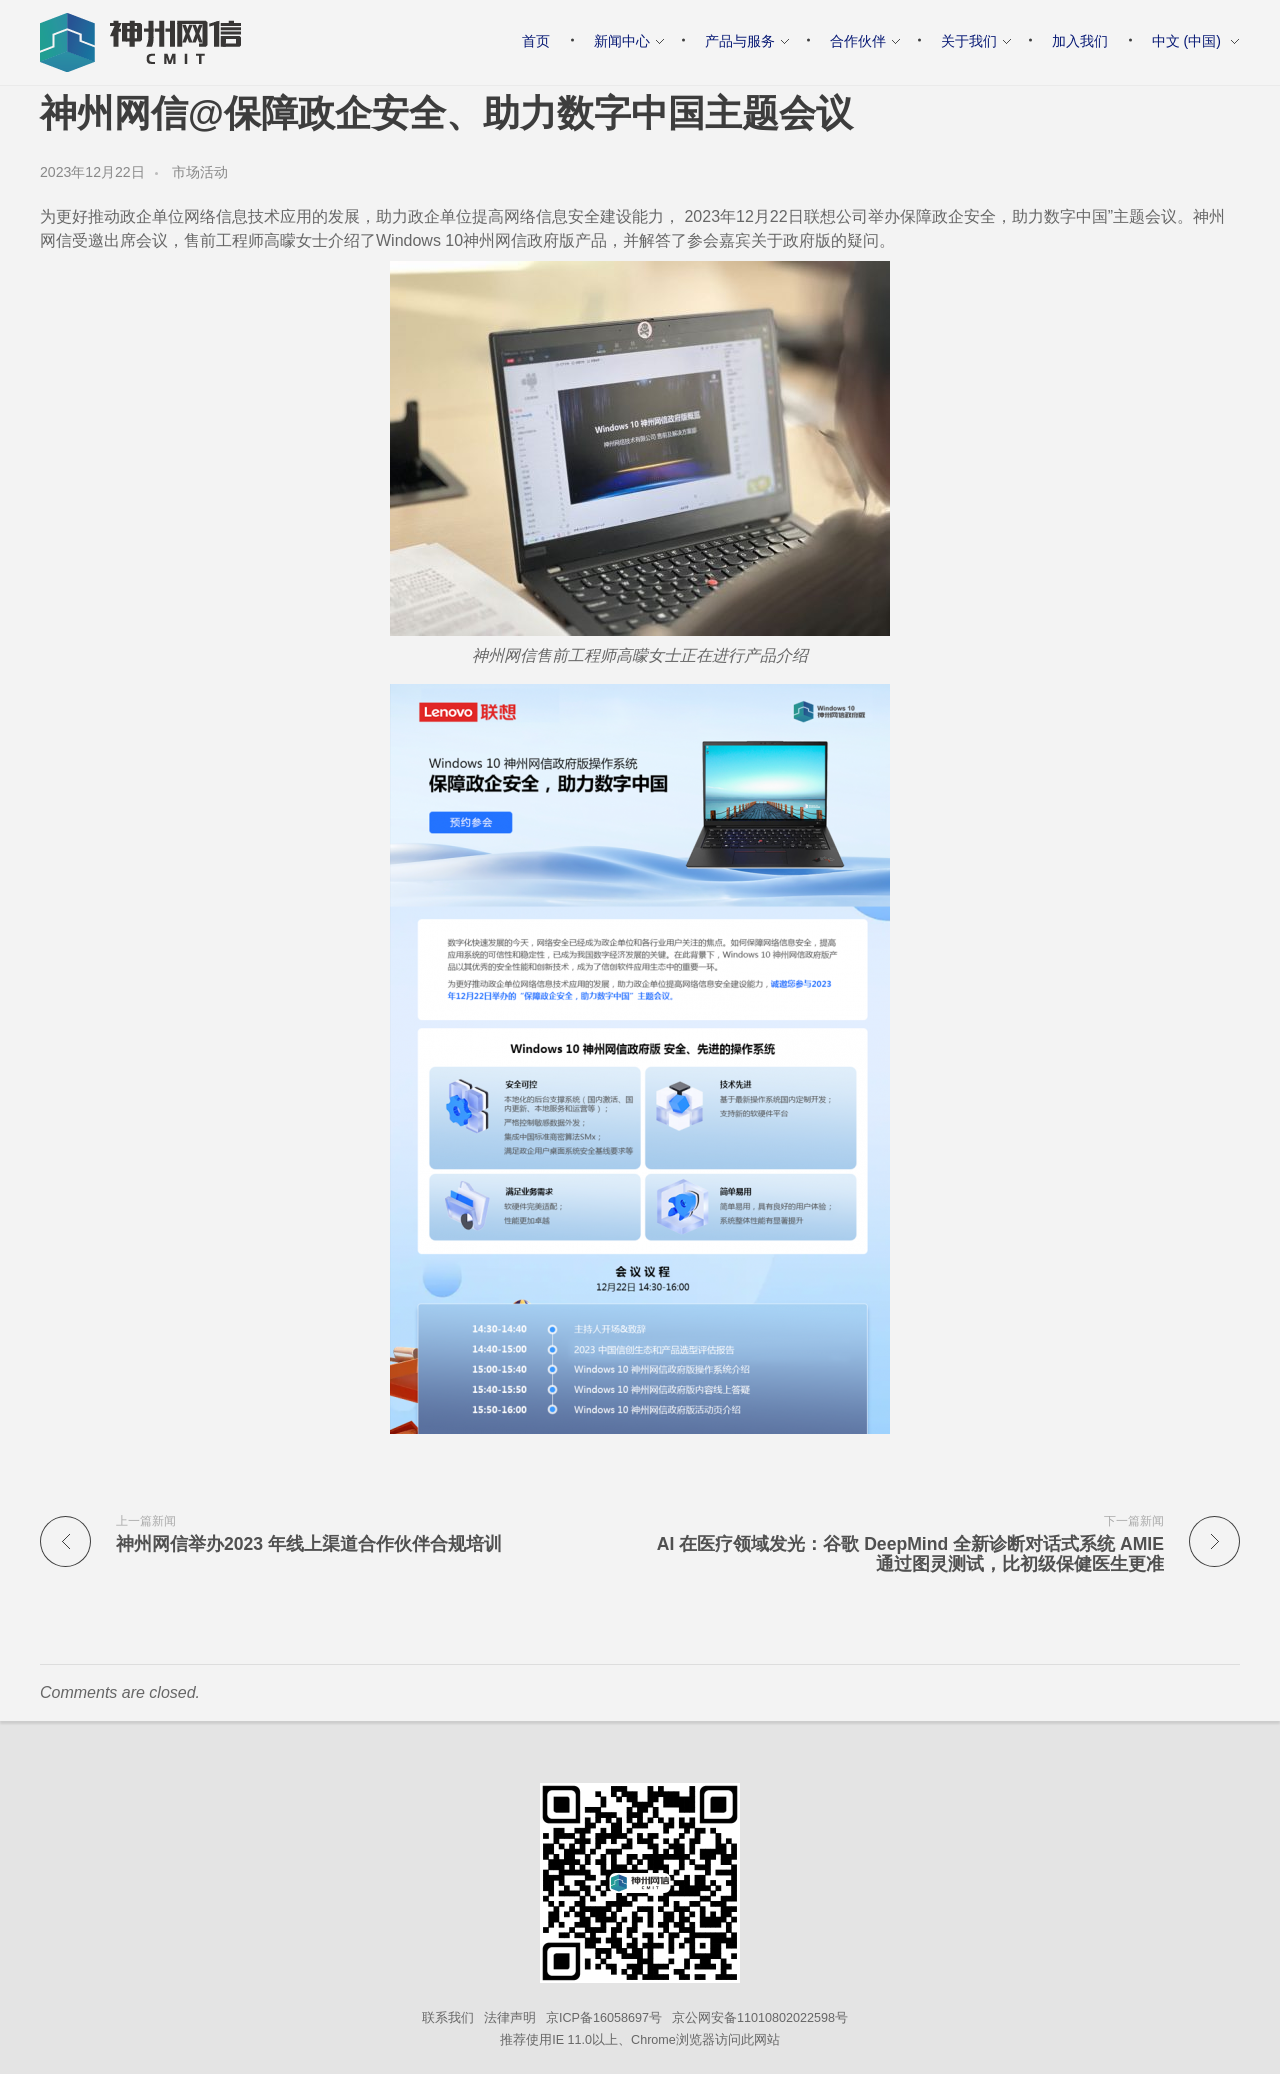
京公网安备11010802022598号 (760, 2018)
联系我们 (448, 2018)
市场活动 (200, 172)
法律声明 (510, 2018)
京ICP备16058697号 (604, 2018)
